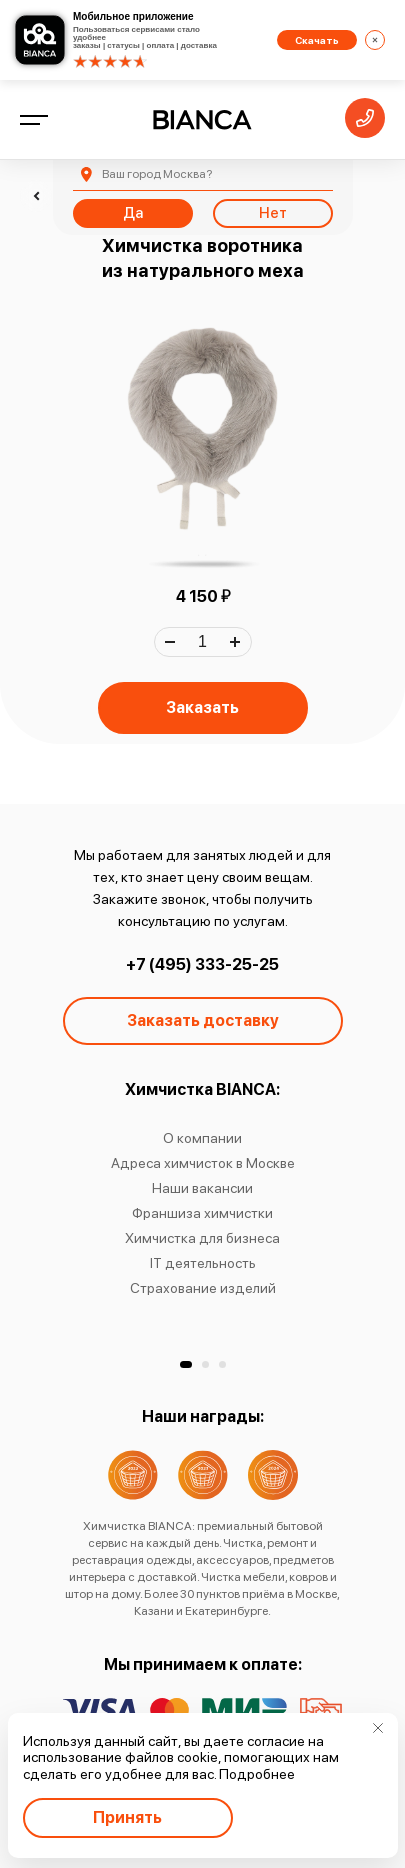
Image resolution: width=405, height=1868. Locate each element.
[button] (186, 1364)
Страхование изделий (203, 1288)
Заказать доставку (203, 1020)
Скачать (317, 40)
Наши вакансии (202, 1188)
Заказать (202, 707)
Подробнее (257, 1774)
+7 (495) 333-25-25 (202, 964)
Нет (273, 213)
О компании (202, 1138)
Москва (157, 174)
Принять (127, 1817)
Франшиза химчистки (202, 1213)
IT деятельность (203, 1263)
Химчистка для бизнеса (202, 1238)
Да (133, 213)
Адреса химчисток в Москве (203, 1163)
